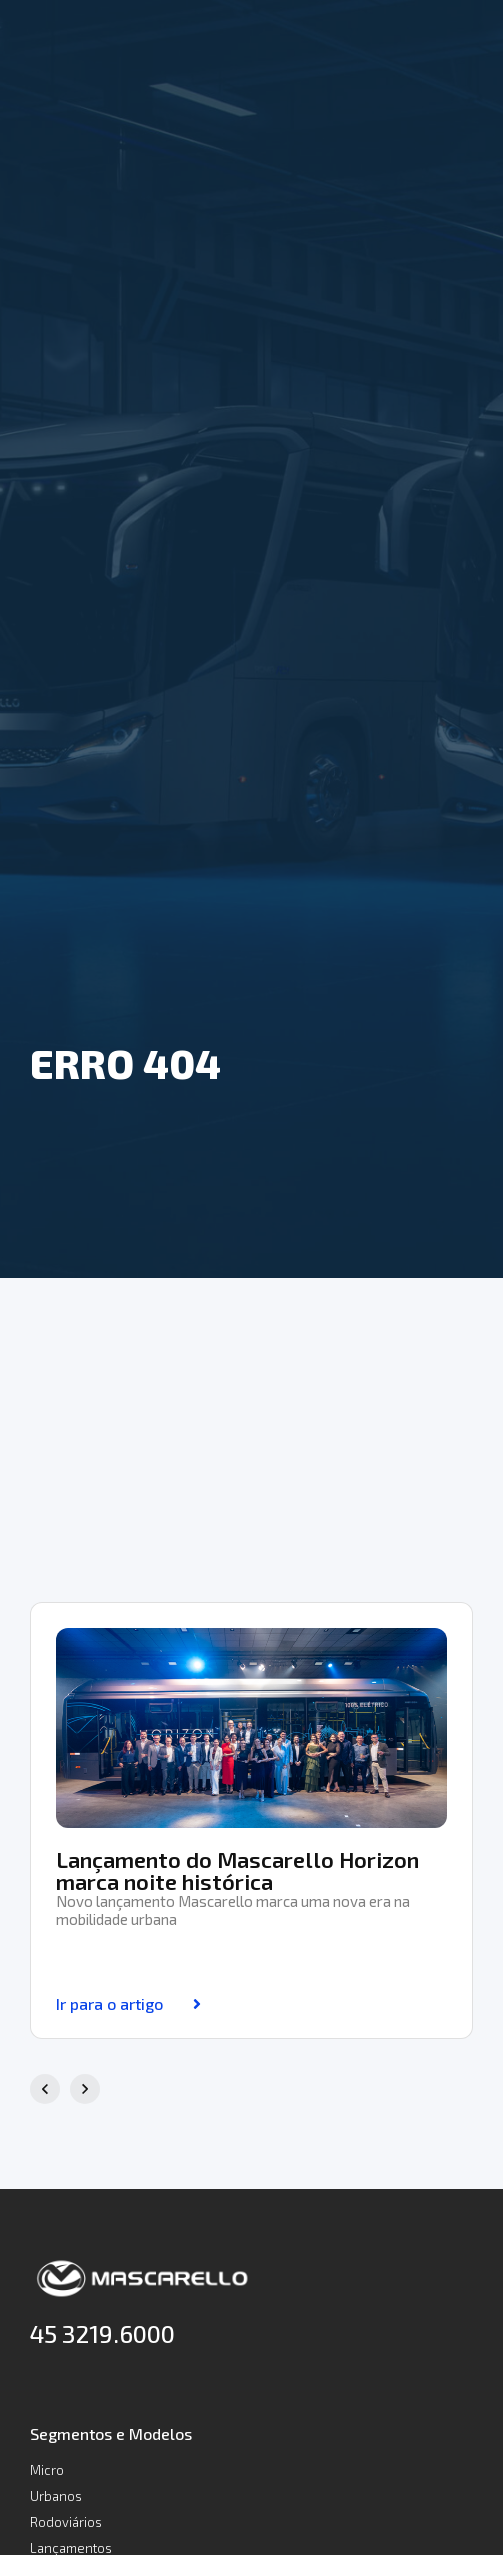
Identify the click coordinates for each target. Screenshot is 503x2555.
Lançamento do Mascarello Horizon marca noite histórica (237, 1870)
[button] (45, 2089)
